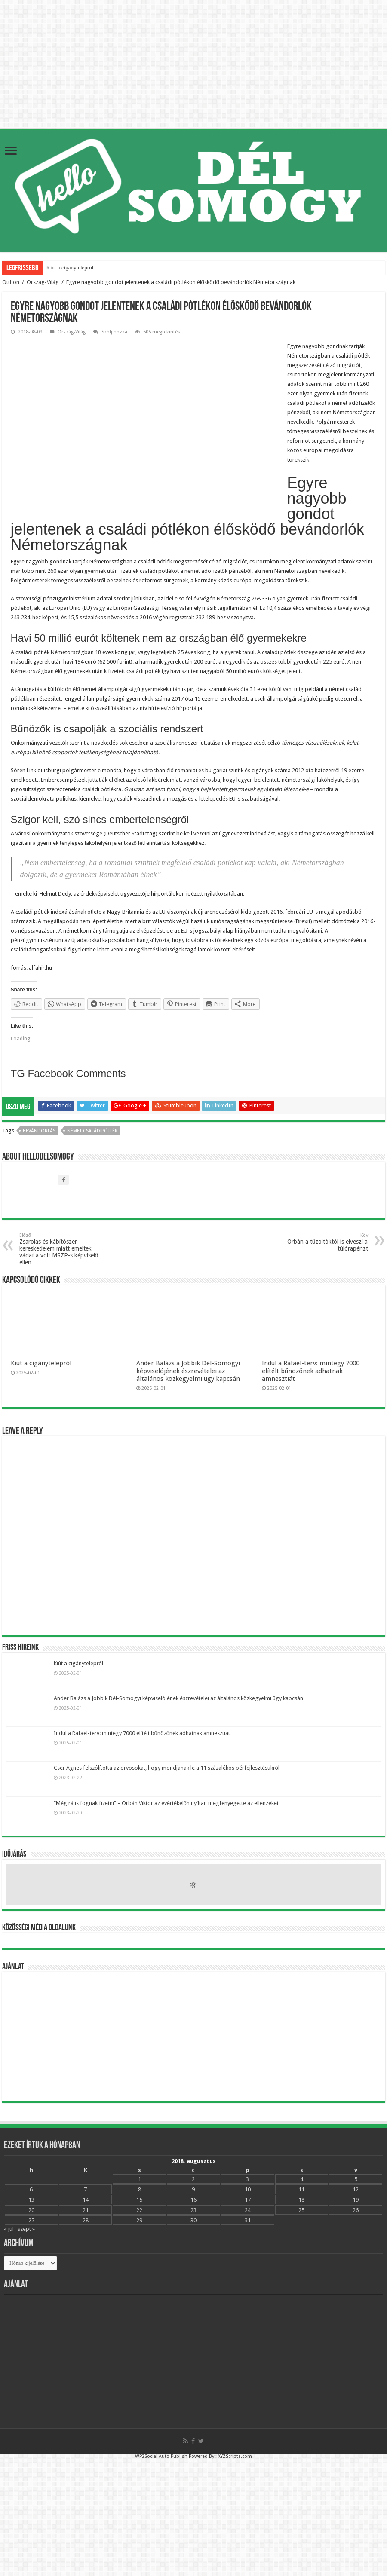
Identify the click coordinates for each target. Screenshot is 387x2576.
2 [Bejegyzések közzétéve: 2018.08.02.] (193, 2179)
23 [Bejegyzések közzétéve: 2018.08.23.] (193, 2210)
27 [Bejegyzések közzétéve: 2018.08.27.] (31, 2220)
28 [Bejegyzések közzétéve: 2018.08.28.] (86, 2220)
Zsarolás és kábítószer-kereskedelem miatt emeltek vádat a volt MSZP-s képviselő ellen (63, 1249)
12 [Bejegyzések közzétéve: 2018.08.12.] (356, 2189)
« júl (9, 2229)
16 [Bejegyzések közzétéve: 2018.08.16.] (193, 2200)
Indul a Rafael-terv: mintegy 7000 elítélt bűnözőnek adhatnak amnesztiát (310, 1371)
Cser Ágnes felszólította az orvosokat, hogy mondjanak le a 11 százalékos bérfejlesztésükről (167, 1768)
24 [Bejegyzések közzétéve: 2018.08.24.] (248, 2210)
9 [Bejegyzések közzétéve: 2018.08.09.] (193, 2189)
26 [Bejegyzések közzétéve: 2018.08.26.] (356, 2210)
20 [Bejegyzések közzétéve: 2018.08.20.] (31, 2210)
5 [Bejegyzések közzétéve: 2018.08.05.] (355, 2179)
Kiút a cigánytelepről (70, 267)
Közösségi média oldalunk (39, 1928)
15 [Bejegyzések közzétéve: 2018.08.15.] (139, 2200)
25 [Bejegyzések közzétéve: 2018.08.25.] (301, 2210)
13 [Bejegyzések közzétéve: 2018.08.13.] (31, 2200)
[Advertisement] (193, 2036)
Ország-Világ (43, 282)
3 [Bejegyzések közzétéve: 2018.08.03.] (247, 2179)
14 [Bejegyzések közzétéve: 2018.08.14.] (86, 2200)
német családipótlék (92, 1131)
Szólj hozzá (114, 332)
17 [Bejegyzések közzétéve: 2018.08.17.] (248, 2200)
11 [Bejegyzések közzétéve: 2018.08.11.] (301, 2189)
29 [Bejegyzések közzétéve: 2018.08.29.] (139, 2220)
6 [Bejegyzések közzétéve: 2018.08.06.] (31, 2189)
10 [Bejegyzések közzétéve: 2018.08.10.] (248, 2189)
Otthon (10, 282)
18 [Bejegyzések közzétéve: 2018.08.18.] (301, 2200)
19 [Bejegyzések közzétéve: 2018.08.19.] (356, 2200)
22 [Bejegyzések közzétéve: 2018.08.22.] (139, 2210)
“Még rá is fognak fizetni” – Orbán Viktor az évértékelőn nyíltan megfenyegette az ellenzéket (166, 1803)
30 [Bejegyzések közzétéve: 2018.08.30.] (193, 2220)
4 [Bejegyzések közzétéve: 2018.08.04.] (301, 2179)
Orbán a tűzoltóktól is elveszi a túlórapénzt (324, 1242)
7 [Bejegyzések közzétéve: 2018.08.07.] (85, 2189)
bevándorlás (39, 1131)
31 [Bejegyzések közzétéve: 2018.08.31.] (248, 2220)
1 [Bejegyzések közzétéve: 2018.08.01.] (139, 2179)
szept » (26, 2229)
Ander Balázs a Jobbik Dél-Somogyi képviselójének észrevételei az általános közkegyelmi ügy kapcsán (188, 1371)
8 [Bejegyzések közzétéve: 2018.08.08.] (139, 2189)
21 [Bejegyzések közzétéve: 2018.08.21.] (86, 2210)
